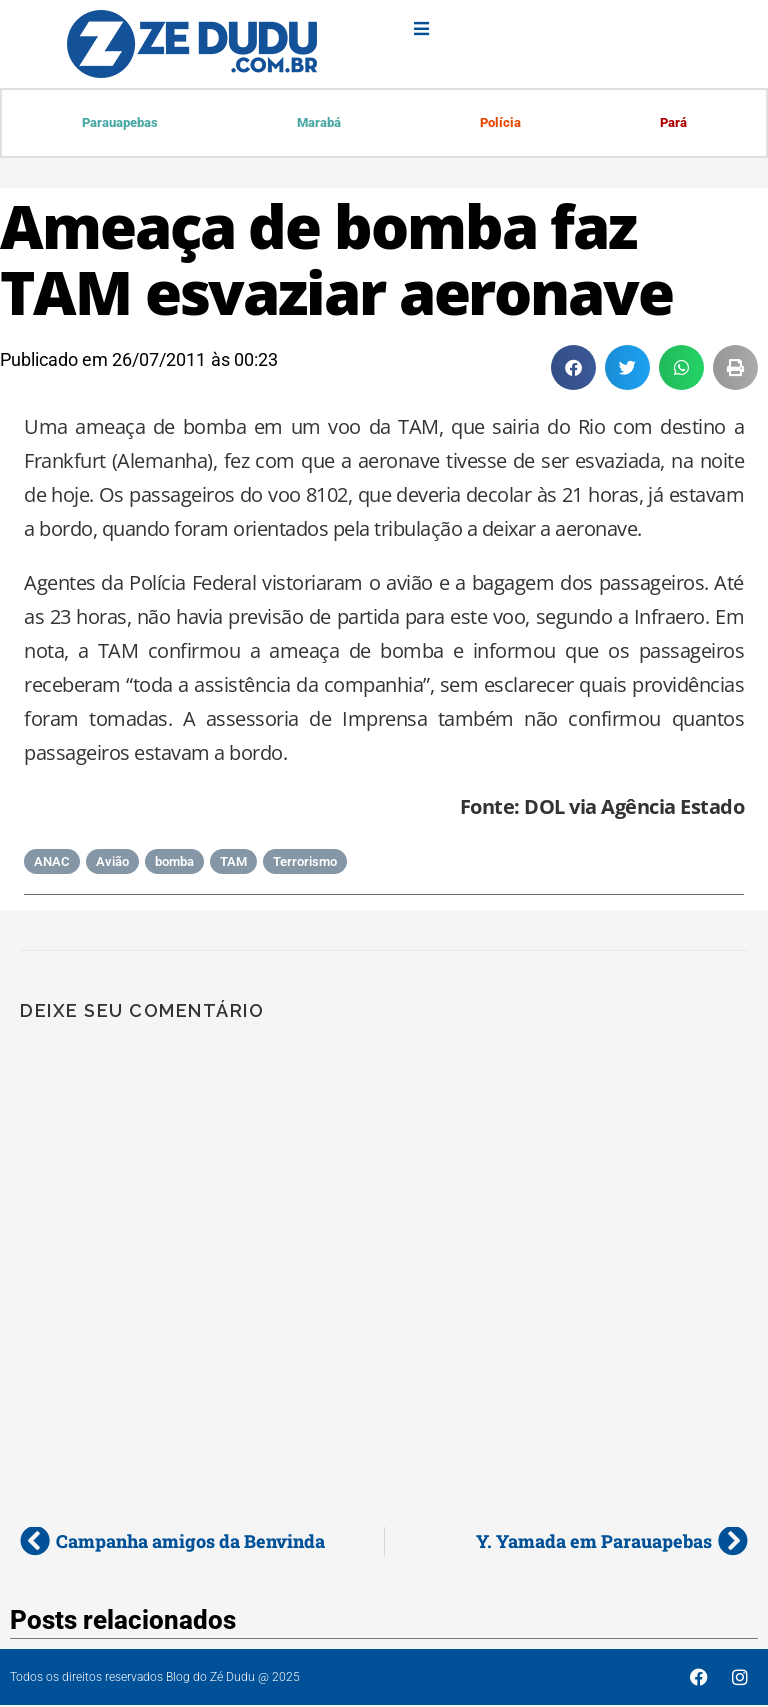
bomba (174, 863)
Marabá (319, 123)
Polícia (499, 123)
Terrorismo (305, 863)
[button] (573, 369)
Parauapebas (120, 123)
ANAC (52, 863)
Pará (672, 123)
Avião (112, 863)
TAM (233, 863)
